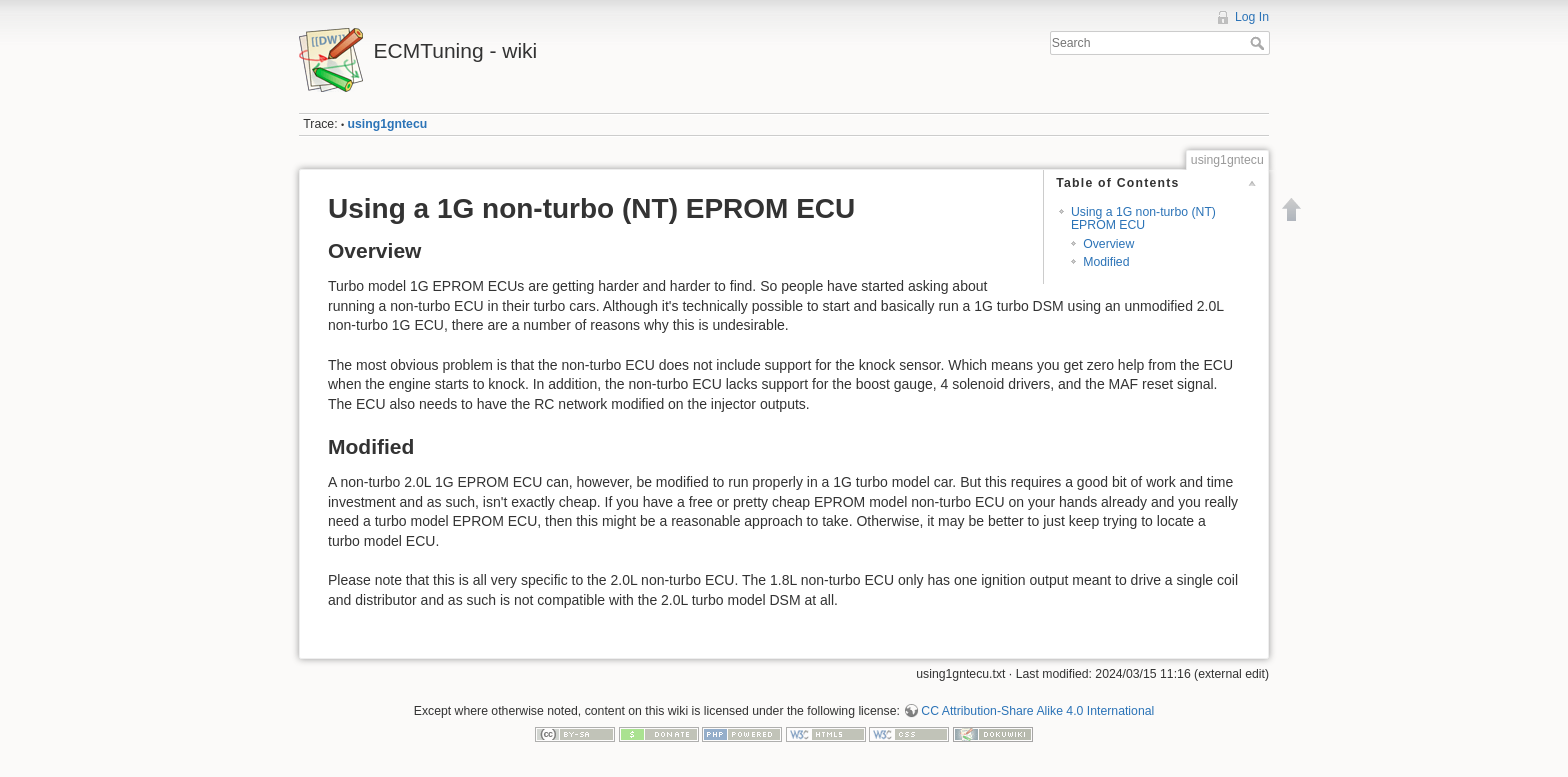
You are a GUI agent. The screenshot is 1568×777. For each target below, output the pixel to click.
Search (1259, 43)
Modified (1106, 262)
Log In (1252, 17)
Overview (1108, 244)
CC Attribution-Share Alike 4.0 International (1037, 711)
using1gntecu (388, 124)
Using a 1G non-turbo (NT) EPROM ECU (1143, 218)
